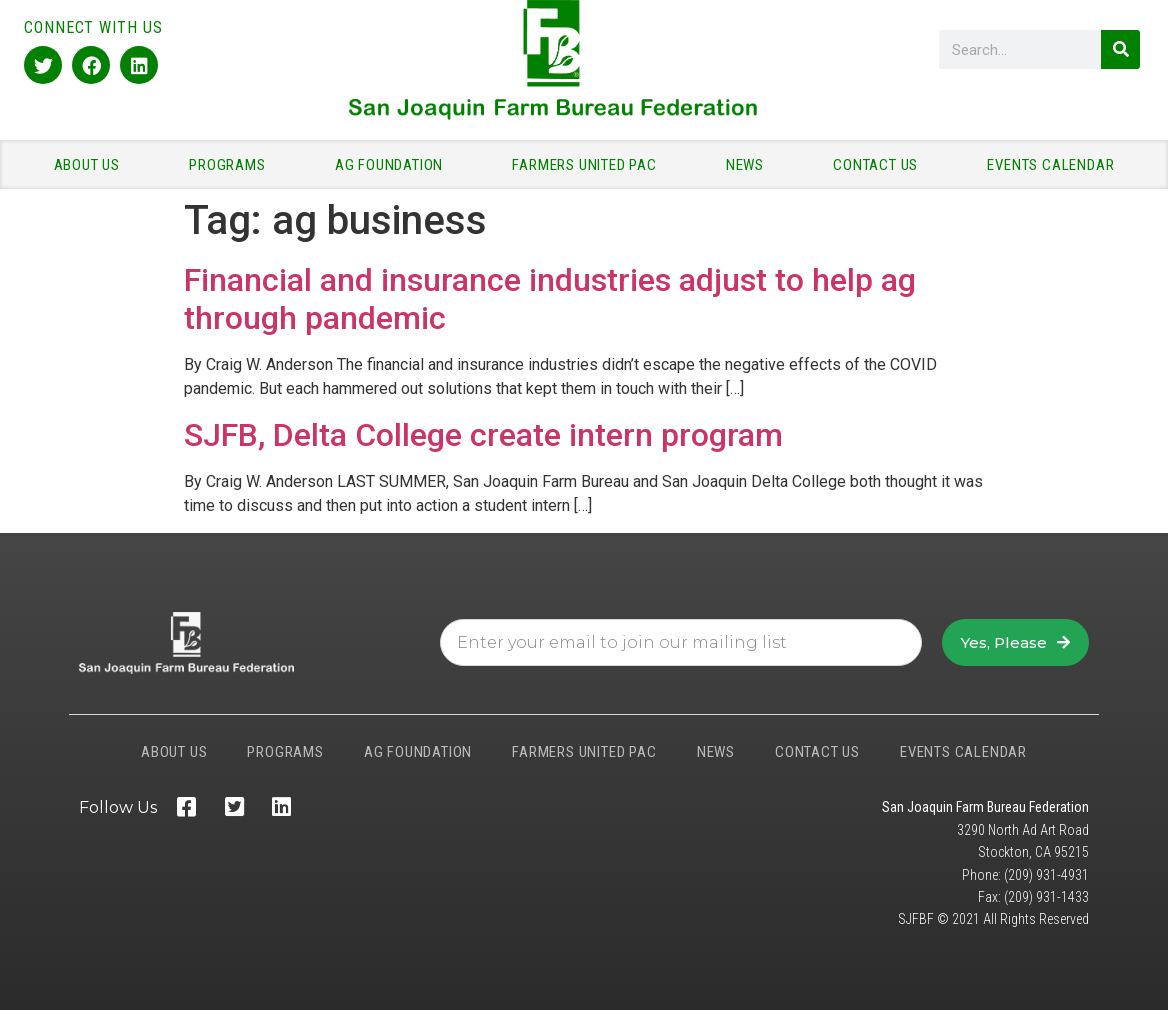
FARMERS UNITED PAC (589, 165)
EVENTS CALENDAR (1050, 165)
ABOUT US (92, 165)
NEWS (750, 165)
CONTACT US (880, 165)
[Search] (1120, 49)
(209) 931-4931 (1046, 875)
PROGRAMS (232, 165)
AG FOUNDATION (394, 165)
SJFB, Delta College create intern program (483, 435)
